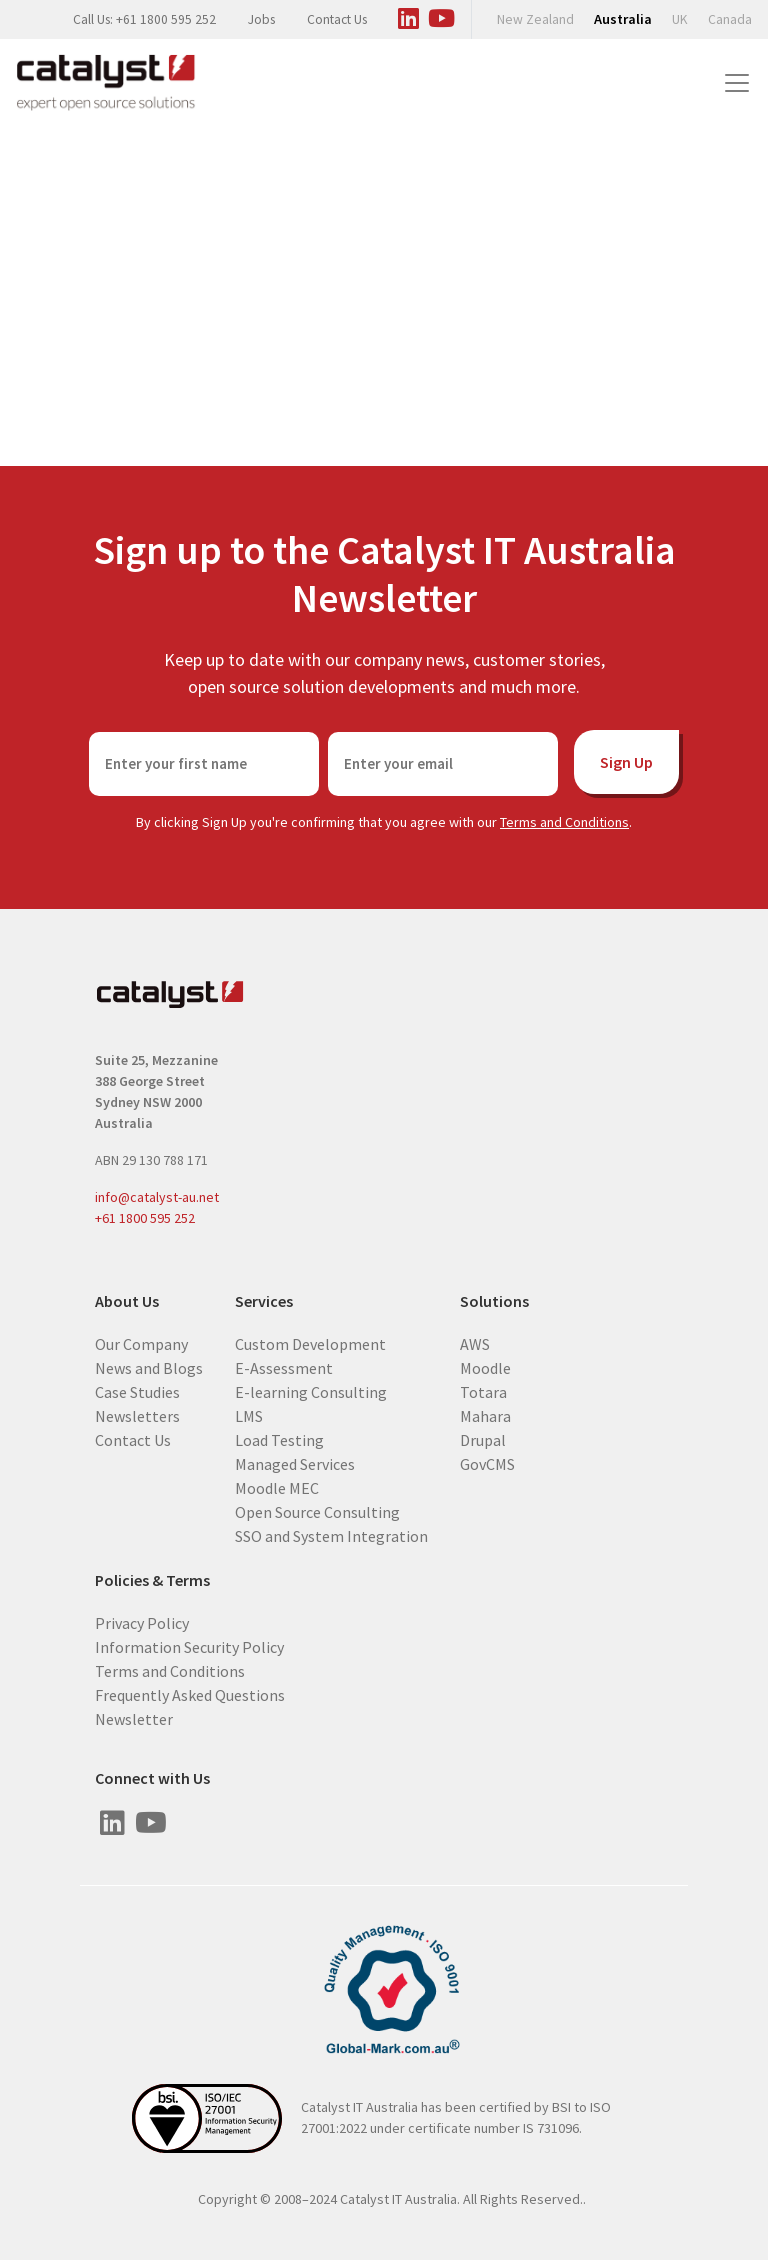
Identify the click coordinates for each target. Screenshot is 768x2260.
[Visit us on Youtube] (441, 15)
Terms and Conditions (564, 822)
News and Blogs (149, 1367)
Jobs (261, 19)
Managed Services (295, 1463)
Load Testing (279, 1439)
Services (264, 1301)
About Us (127, 1301)
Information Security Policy (189, 1646)
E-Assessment (284, 1367)
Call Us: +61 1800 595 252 (144, 19)
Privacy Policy (142, 1622)
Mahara (485, 1415)
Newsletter (134, 1718)
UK (680, 19)
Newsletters (137, 1415)
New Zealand (535, 19)
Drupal (483, 1439)
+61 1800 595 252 (145, 1218)
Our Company (141, 1343)
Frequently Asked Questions (190, 1694)
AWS (475, 1343)
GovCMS (487, 1463)
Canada (730, 19)
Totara (483, 1391)
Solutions (494, 1301)
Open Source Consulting (317, 1511)
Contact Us (337, 19)
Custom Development (310, 1343)
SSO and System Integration (331, 1535)
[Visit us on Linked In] (408, 15)
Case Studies (137, 1391)
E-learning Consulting (311, 1391)
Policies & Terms (152, 1580)
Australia (623, 19)
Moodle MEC (277, 1487)
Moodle (485, 1367)
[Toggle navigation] (737, 83)
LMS (249, 1415)
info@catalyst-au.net (157, 1197)
